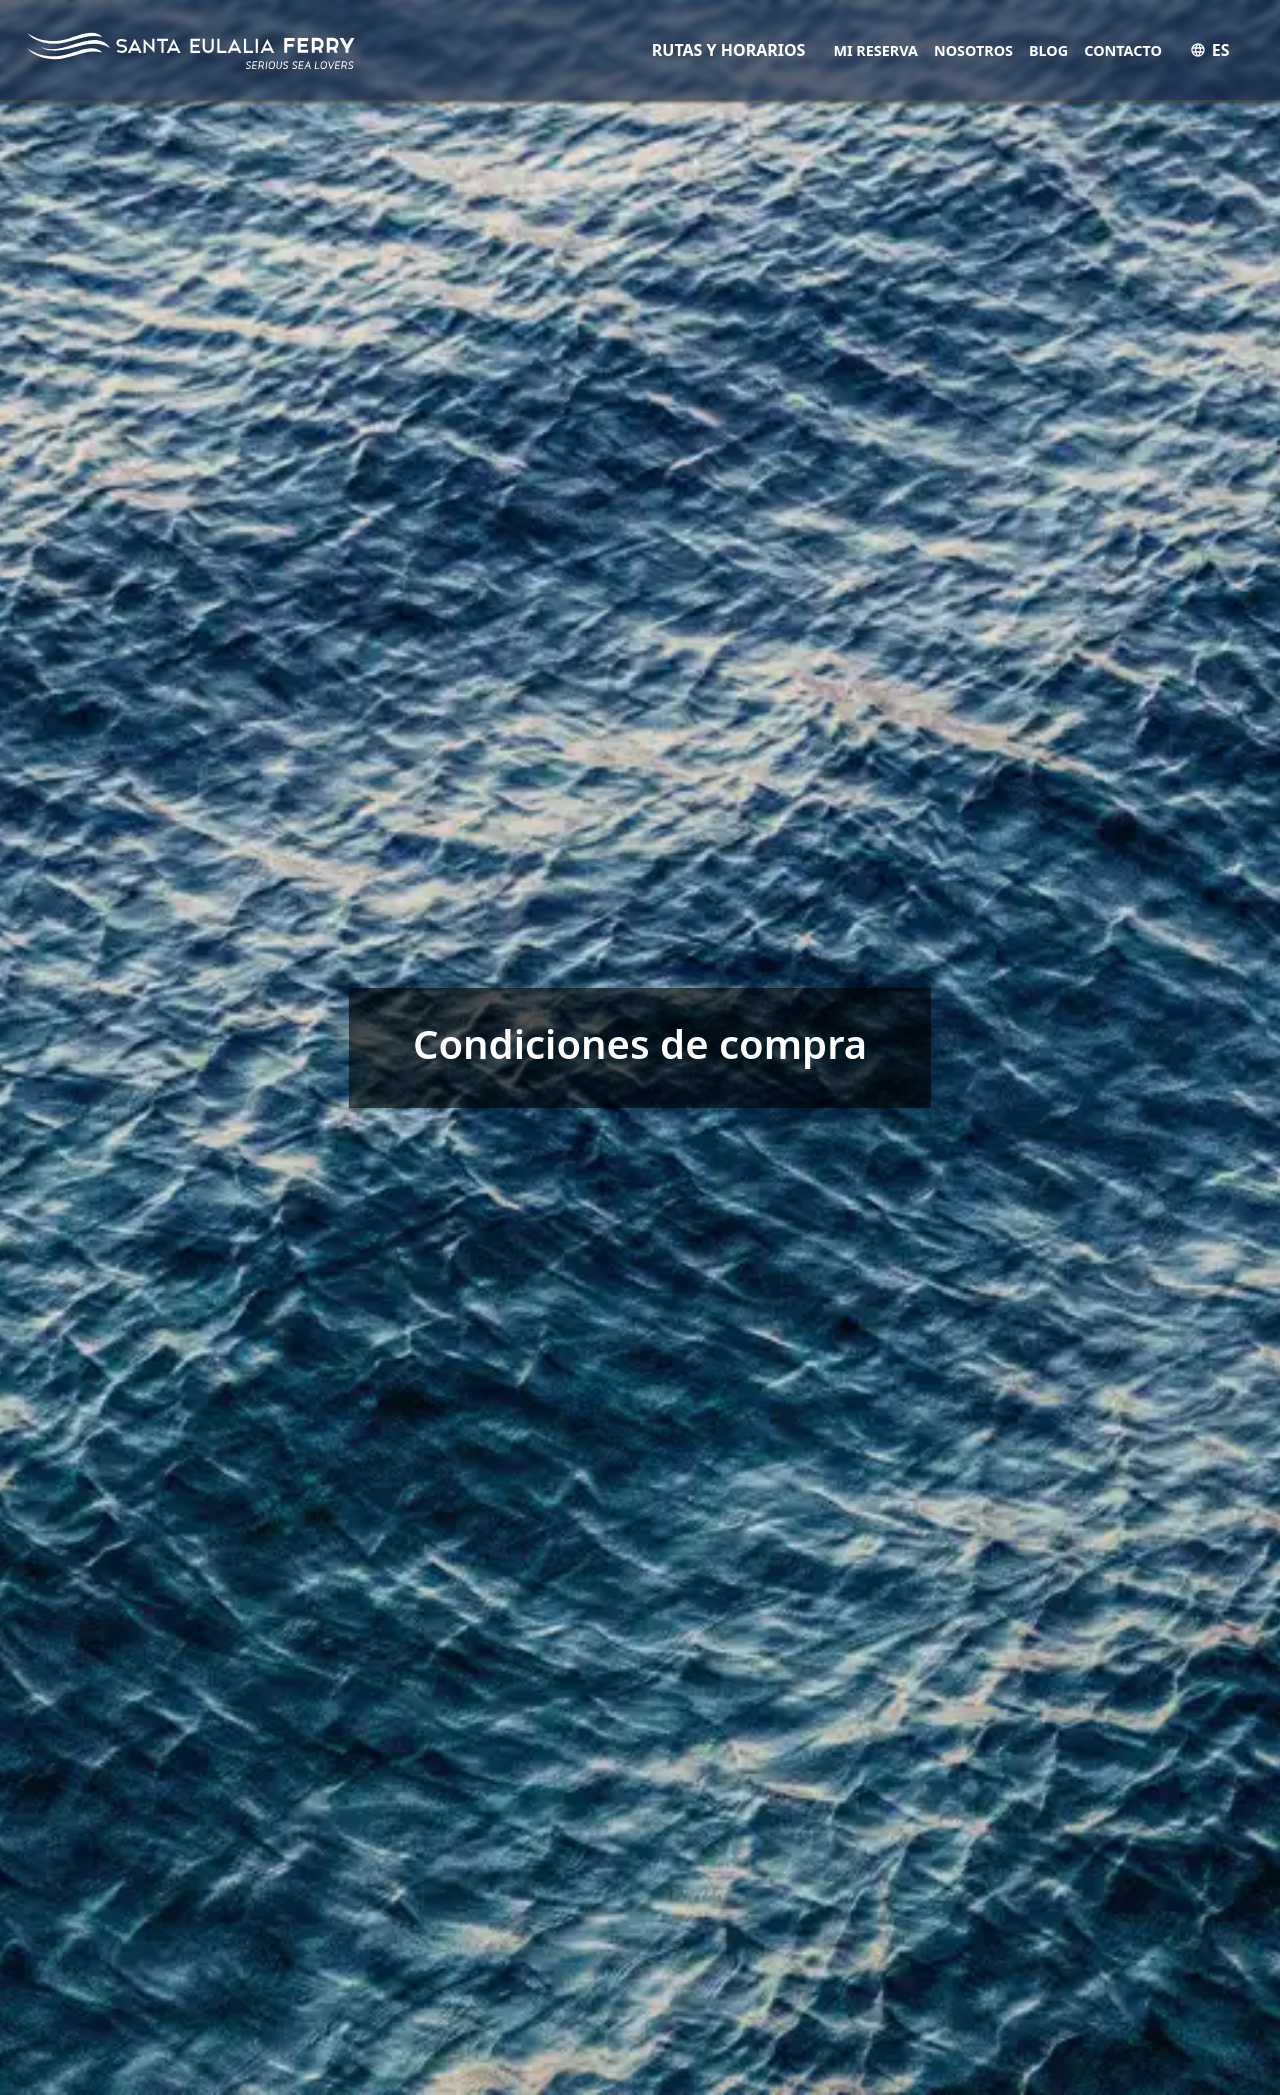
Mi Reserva (875, 50)
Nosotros (973, 50)
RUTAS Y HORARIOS (729, 50)
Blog (1048, 50)
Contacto (1123, 50)
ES (1210, 50)
